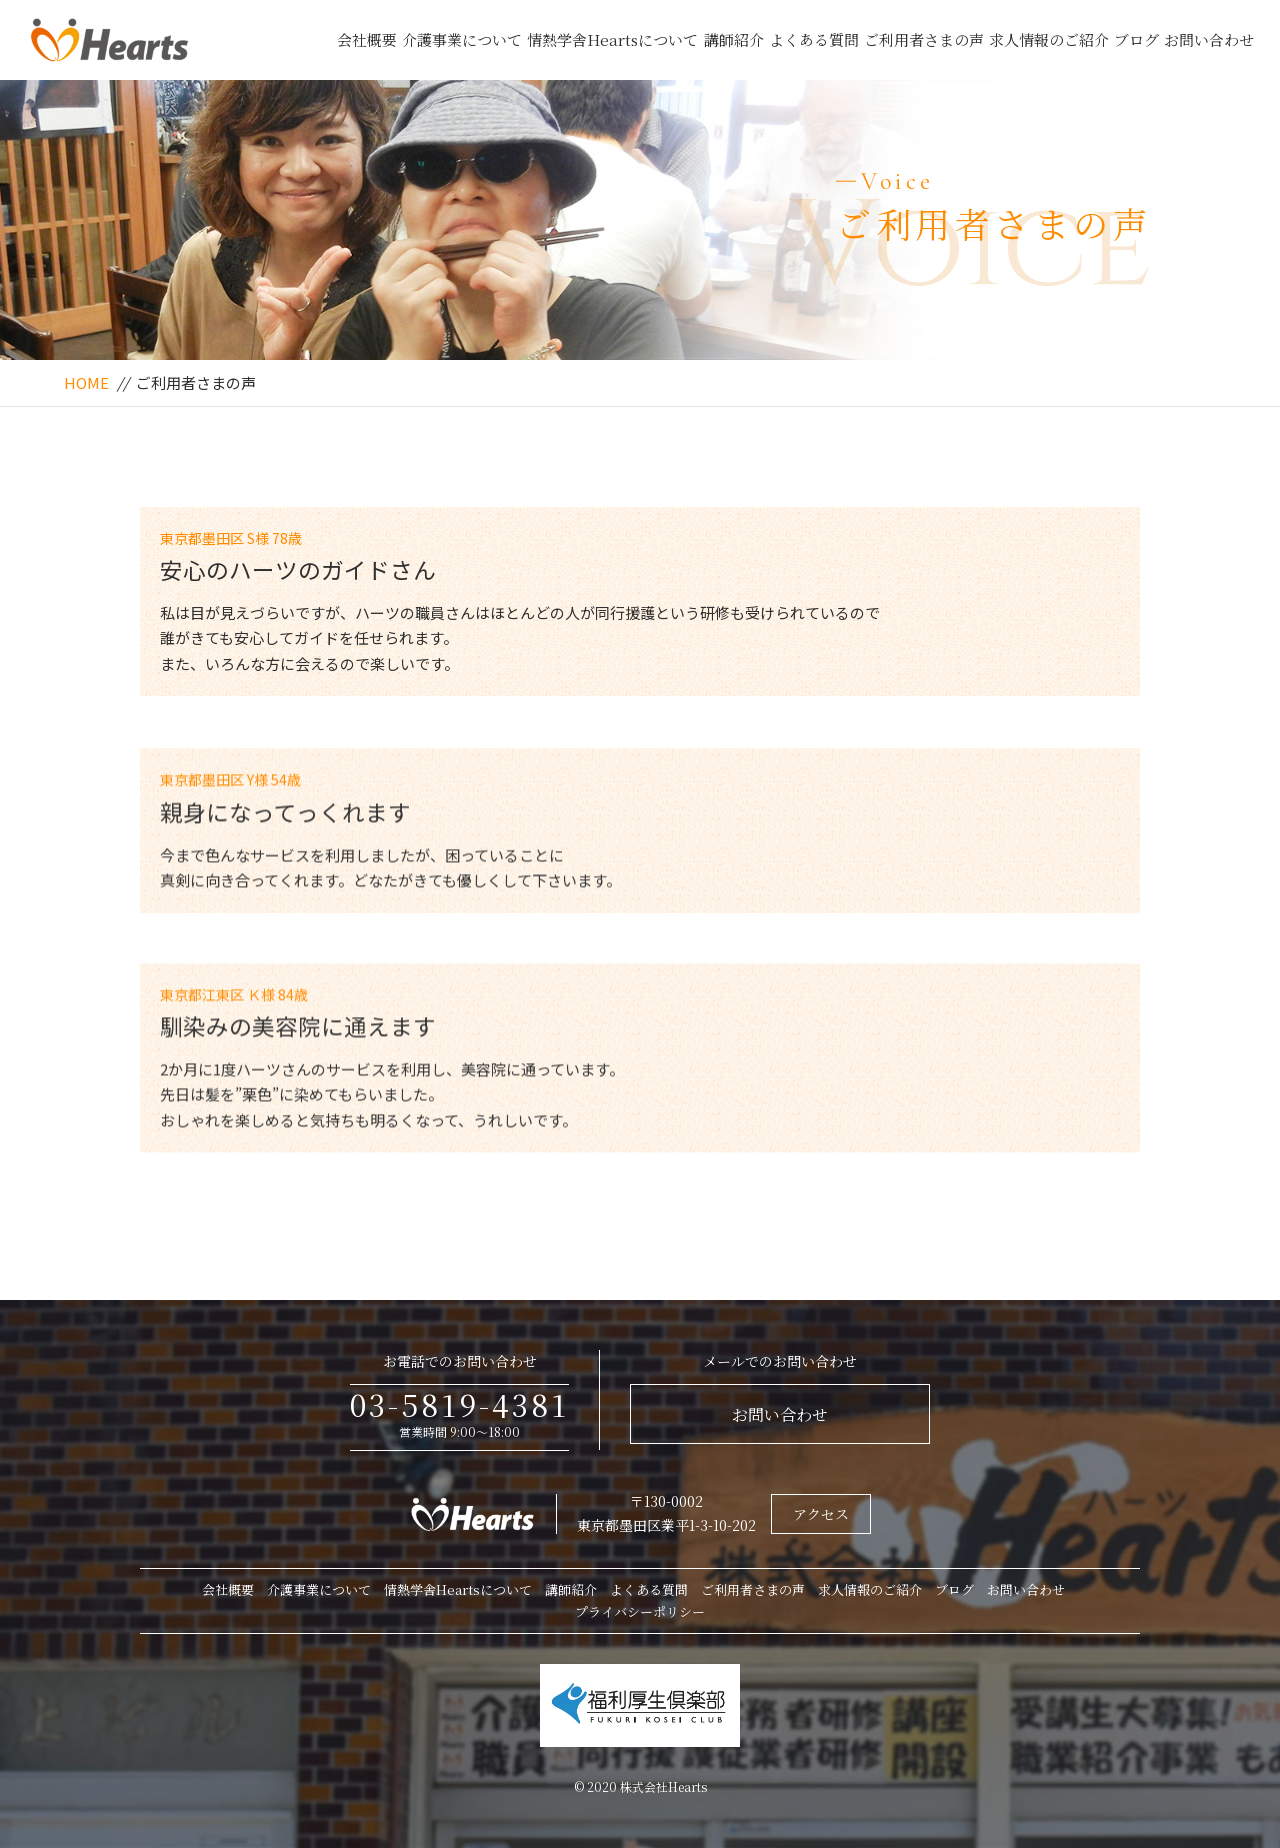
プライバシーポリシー (640, 1611)
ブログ (1136, 39)
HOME (86, 382)
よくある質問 (814, 39)
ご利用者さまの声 (924, 39)
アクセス (821, 1514)
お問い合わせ (1209, 39)
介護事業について (462, 39)
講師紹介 (734, 39)
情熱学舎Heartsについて (612, 39)
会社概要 (367, 39)
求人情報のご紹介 (1049, 39)
